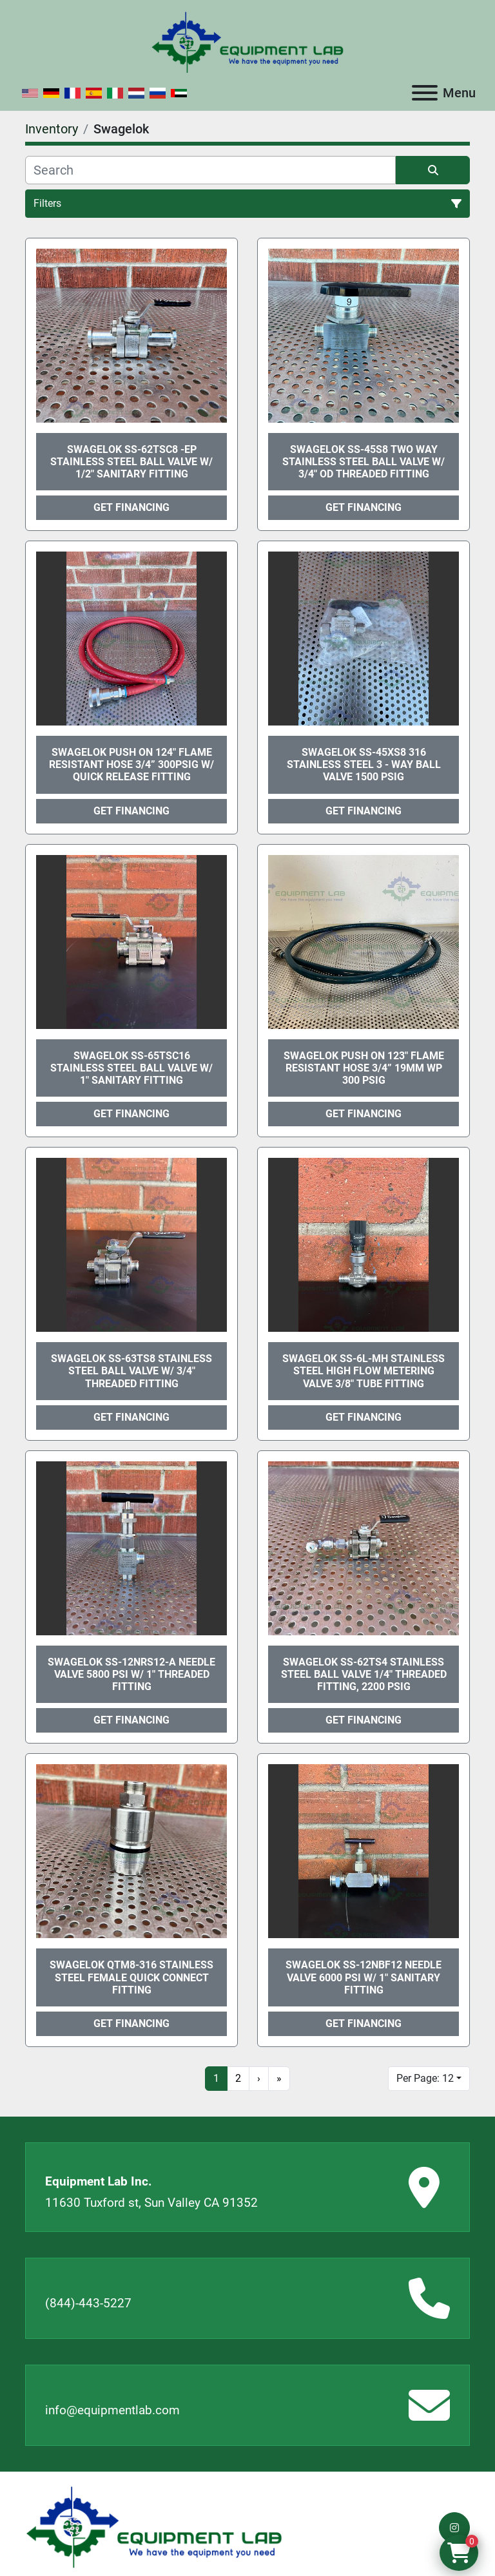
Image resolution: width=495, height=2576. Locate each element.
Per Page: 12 (425, 2078)
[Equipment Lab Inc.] (154, 2527)
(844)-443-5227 (88, 2303)
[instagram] (454, 2527)
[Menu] (425, 93)
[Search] (210, 170)
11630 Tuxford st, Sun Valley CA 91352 (151, 2202)
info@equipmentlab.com (112, 2410)
